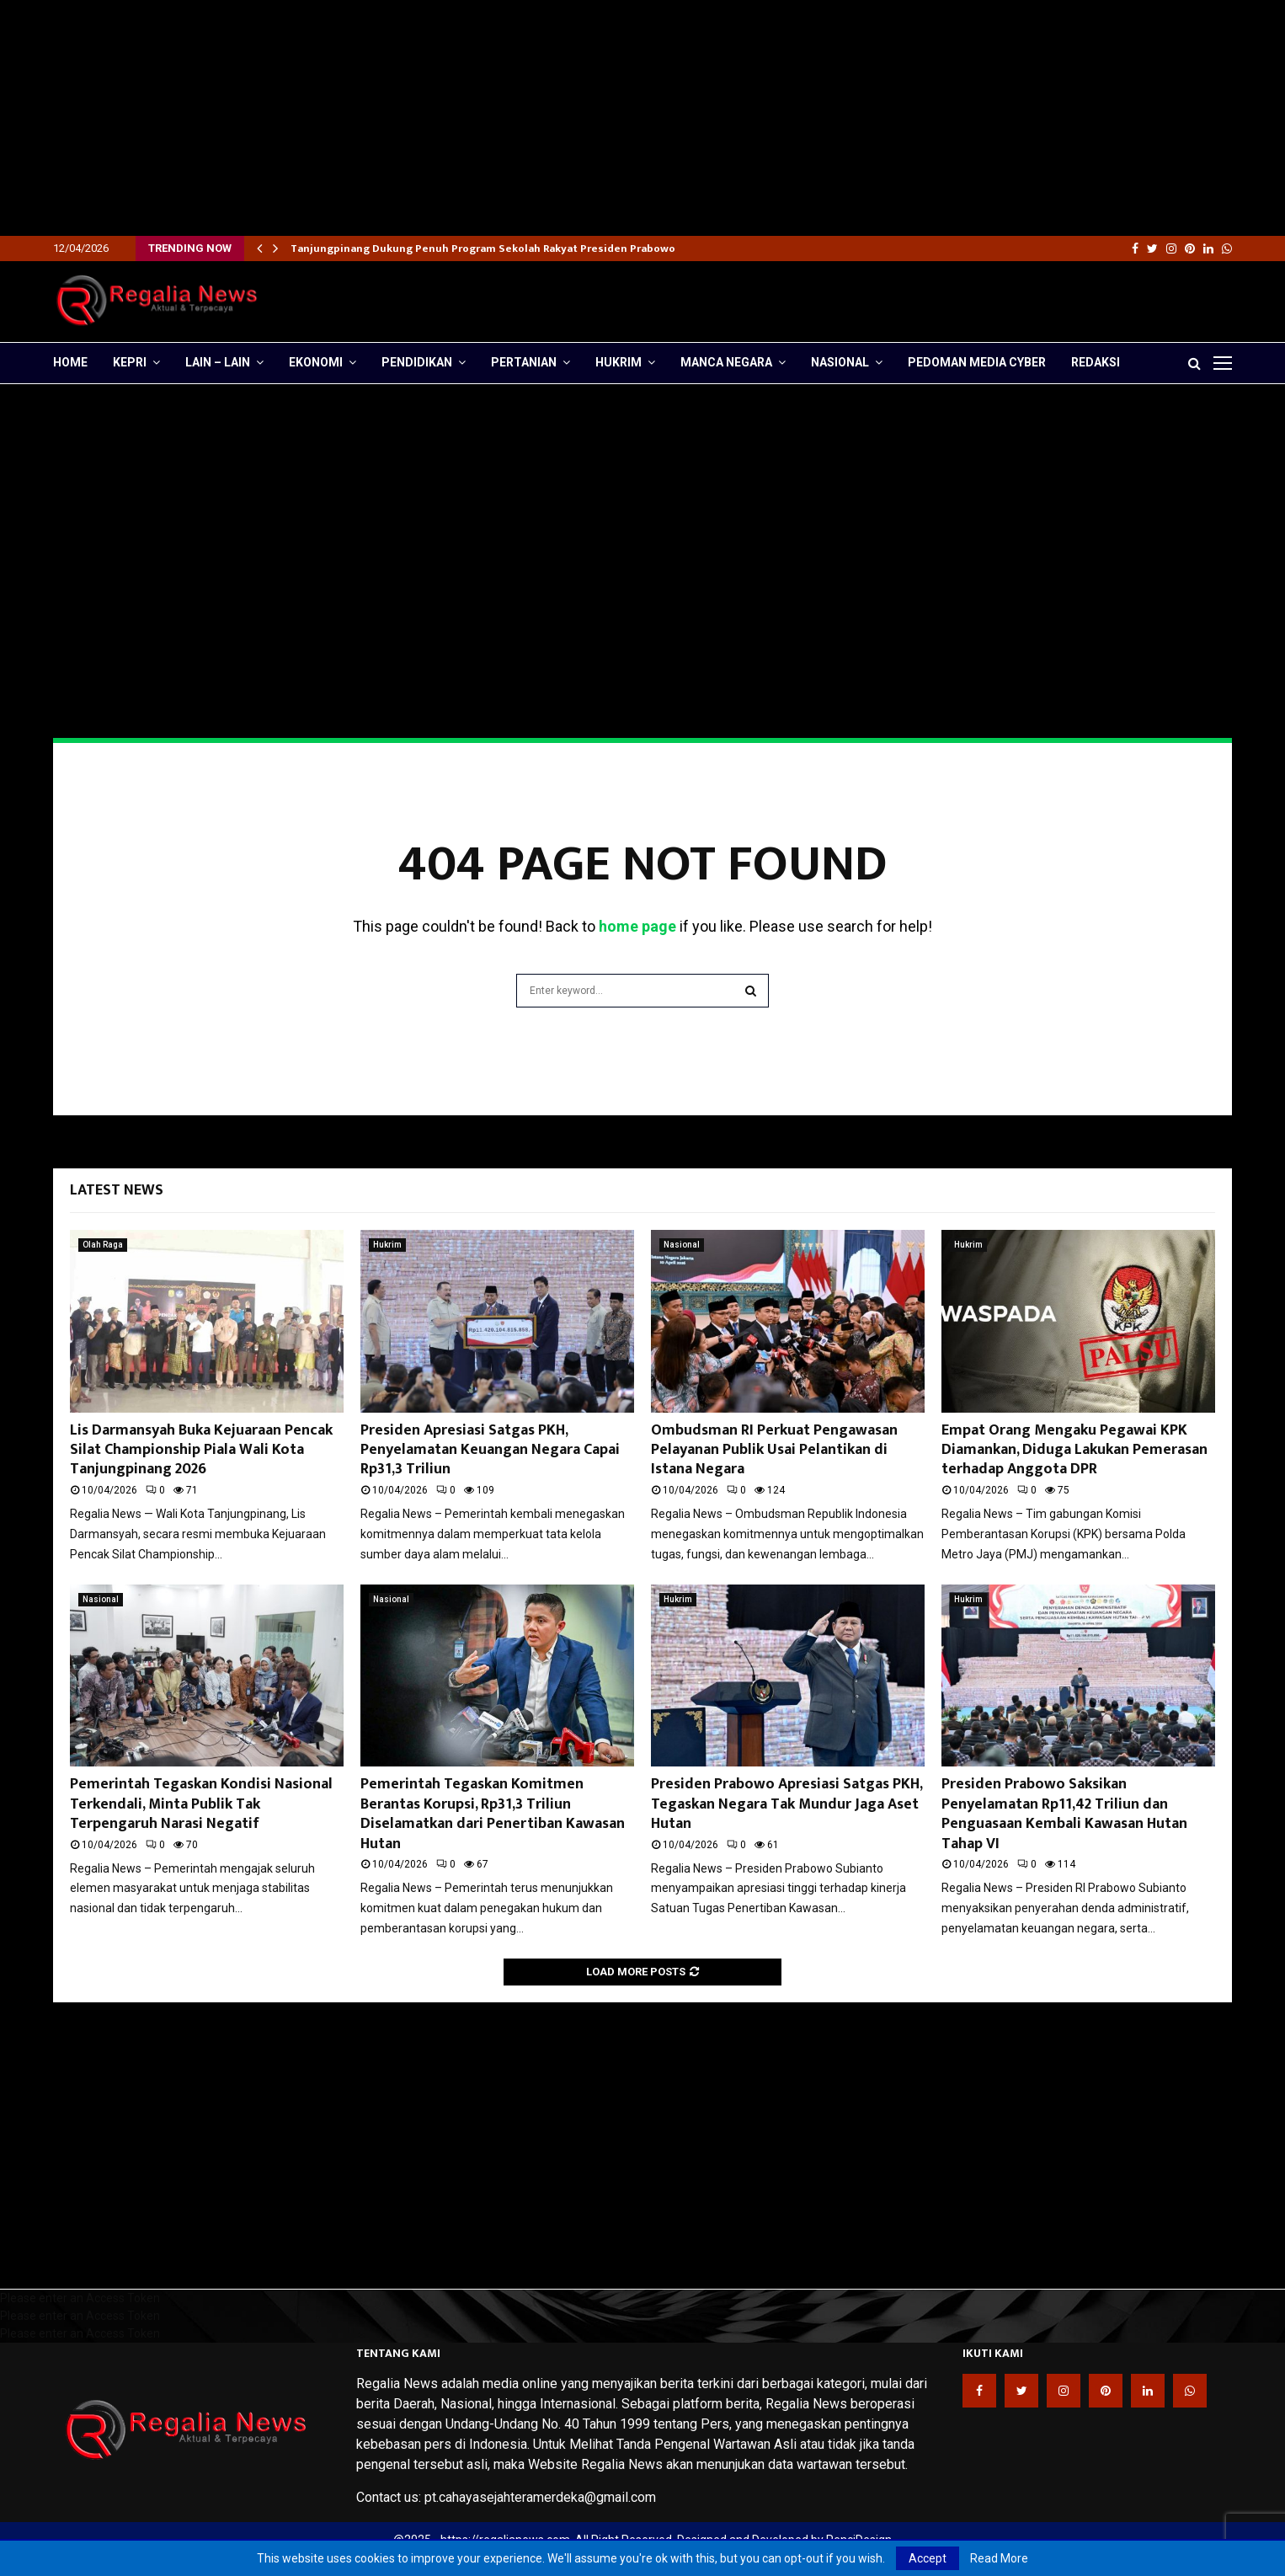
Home (70, 362)
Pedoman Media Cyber (977, 362)
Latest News (116, 1190)
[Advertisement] (505, 118)
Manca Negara (726, 362)
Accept (927, 2558)
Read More (999, 2558)
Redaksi (1095, 362)
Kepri (130, 362)
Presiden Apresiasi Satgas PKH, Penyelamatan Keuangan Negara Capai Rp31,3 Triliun (490, 1450)
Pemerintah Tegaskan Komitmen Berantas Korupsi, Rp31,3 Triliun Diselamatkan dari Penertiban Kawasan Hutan (492, 1814)
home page (637, 926)
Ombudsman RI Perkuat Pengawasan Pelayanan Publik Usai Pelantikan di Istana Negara (774, 1450)
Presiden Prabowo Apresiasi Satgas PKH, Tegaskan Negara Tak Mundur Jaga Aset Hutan (786, 1804)
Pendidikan (416, 362)
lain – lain (217, 362)
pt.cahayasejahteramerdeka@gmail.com (540, 2497)
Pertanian (524, 362)
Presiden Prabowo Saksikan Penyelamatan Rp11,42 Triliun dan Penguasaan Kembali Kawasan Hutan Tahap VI (1064, 1814)
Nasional (840, 362)
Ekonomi (316, 362)
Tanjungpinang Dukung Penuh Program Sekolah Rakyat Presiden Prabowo (483, 248)
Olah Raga (103, 1244)
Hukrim (618, 362)
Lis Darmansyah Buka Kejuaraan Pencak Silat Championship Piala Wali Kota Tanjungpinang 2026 (201, 1450)
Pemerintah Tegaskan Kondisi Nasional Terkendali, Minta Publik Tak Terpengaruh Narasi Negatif (201, 1804)
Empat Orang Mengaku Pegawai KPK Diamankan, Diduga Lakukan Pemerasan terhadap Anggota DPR (1074, 1450)
